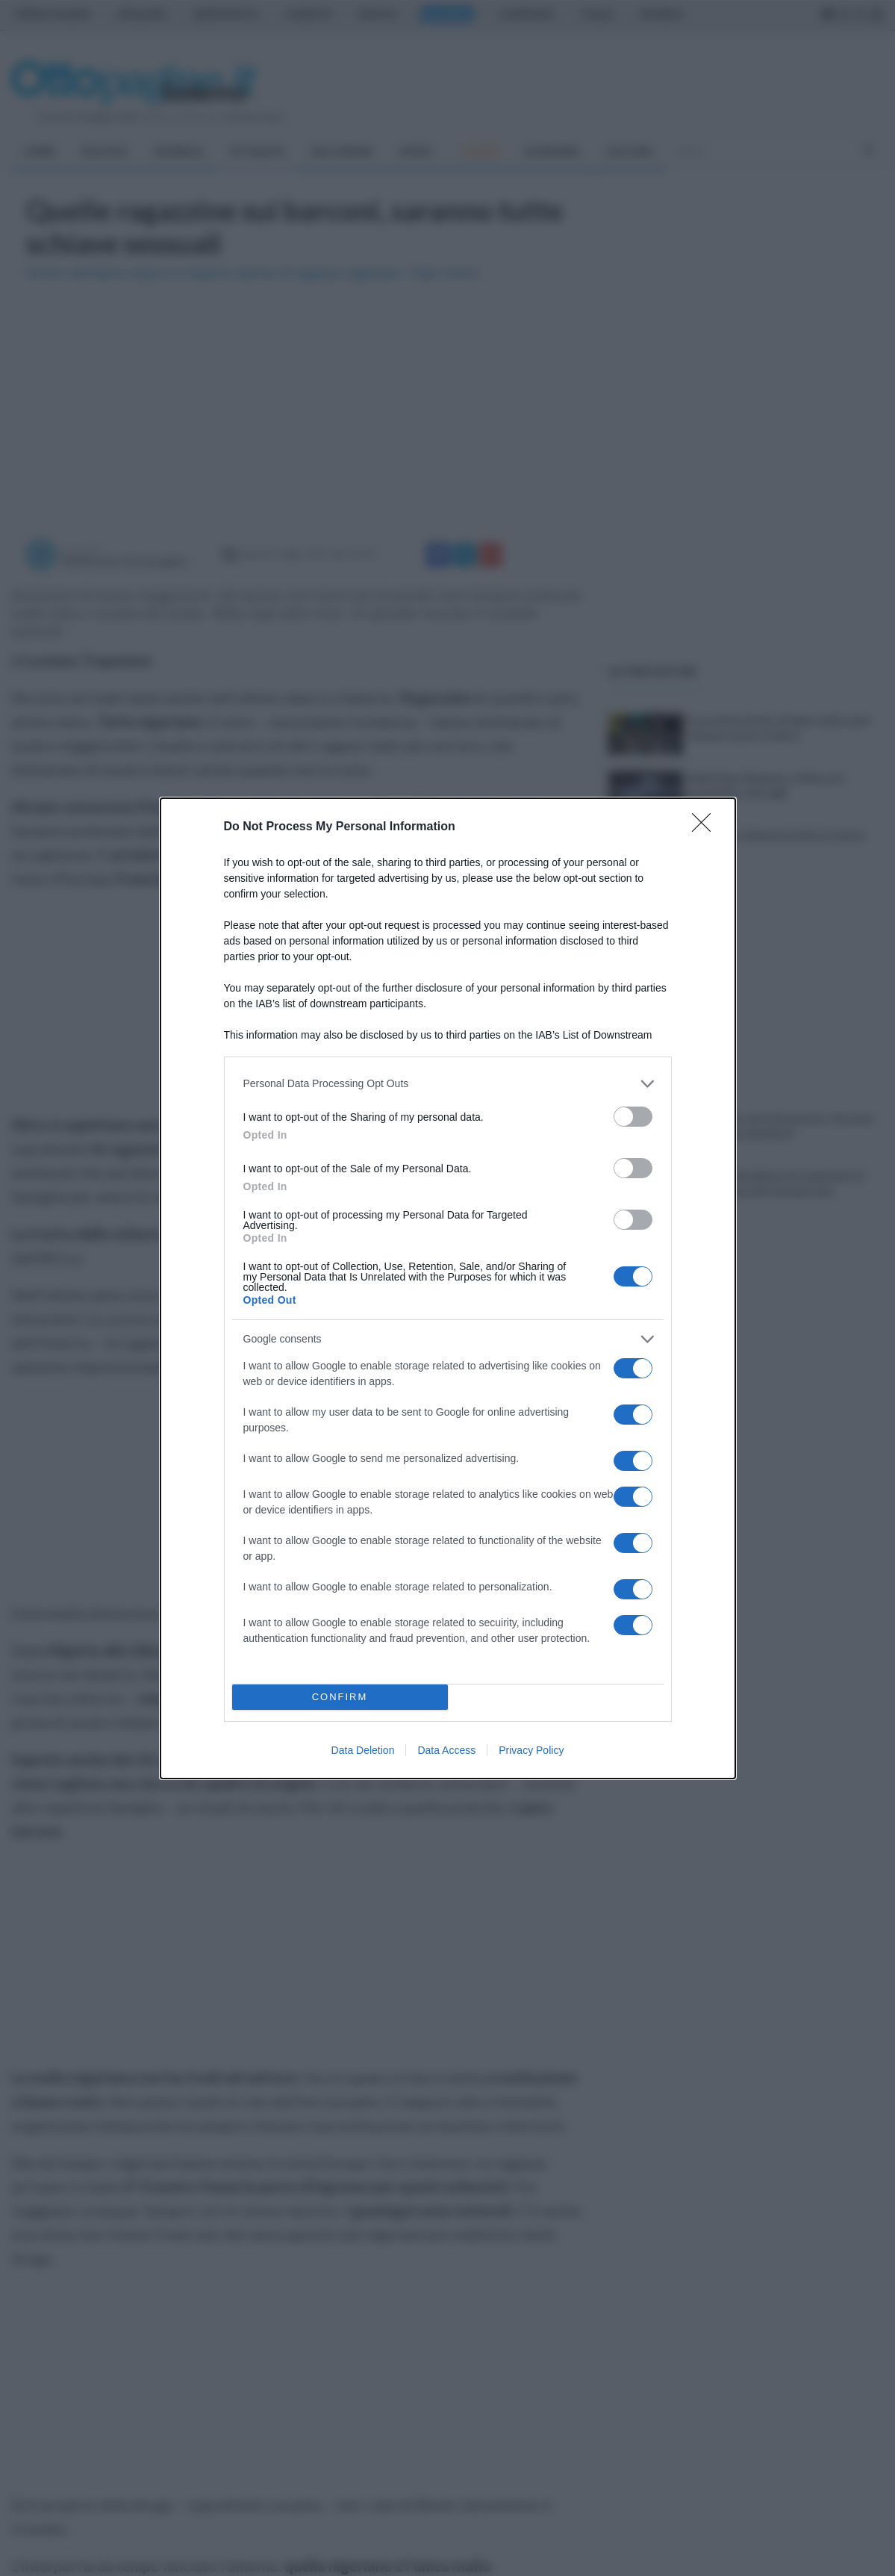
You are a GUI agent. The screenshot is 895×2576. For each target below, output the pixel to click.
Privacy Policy (531, 1750)
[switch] (633, 1117)
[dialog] (447, 1288)
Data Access (446, 1750)
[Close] (706, 827)
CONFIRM (340, 1696)
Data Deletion (363, 1750)
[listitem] (447, 1084)
